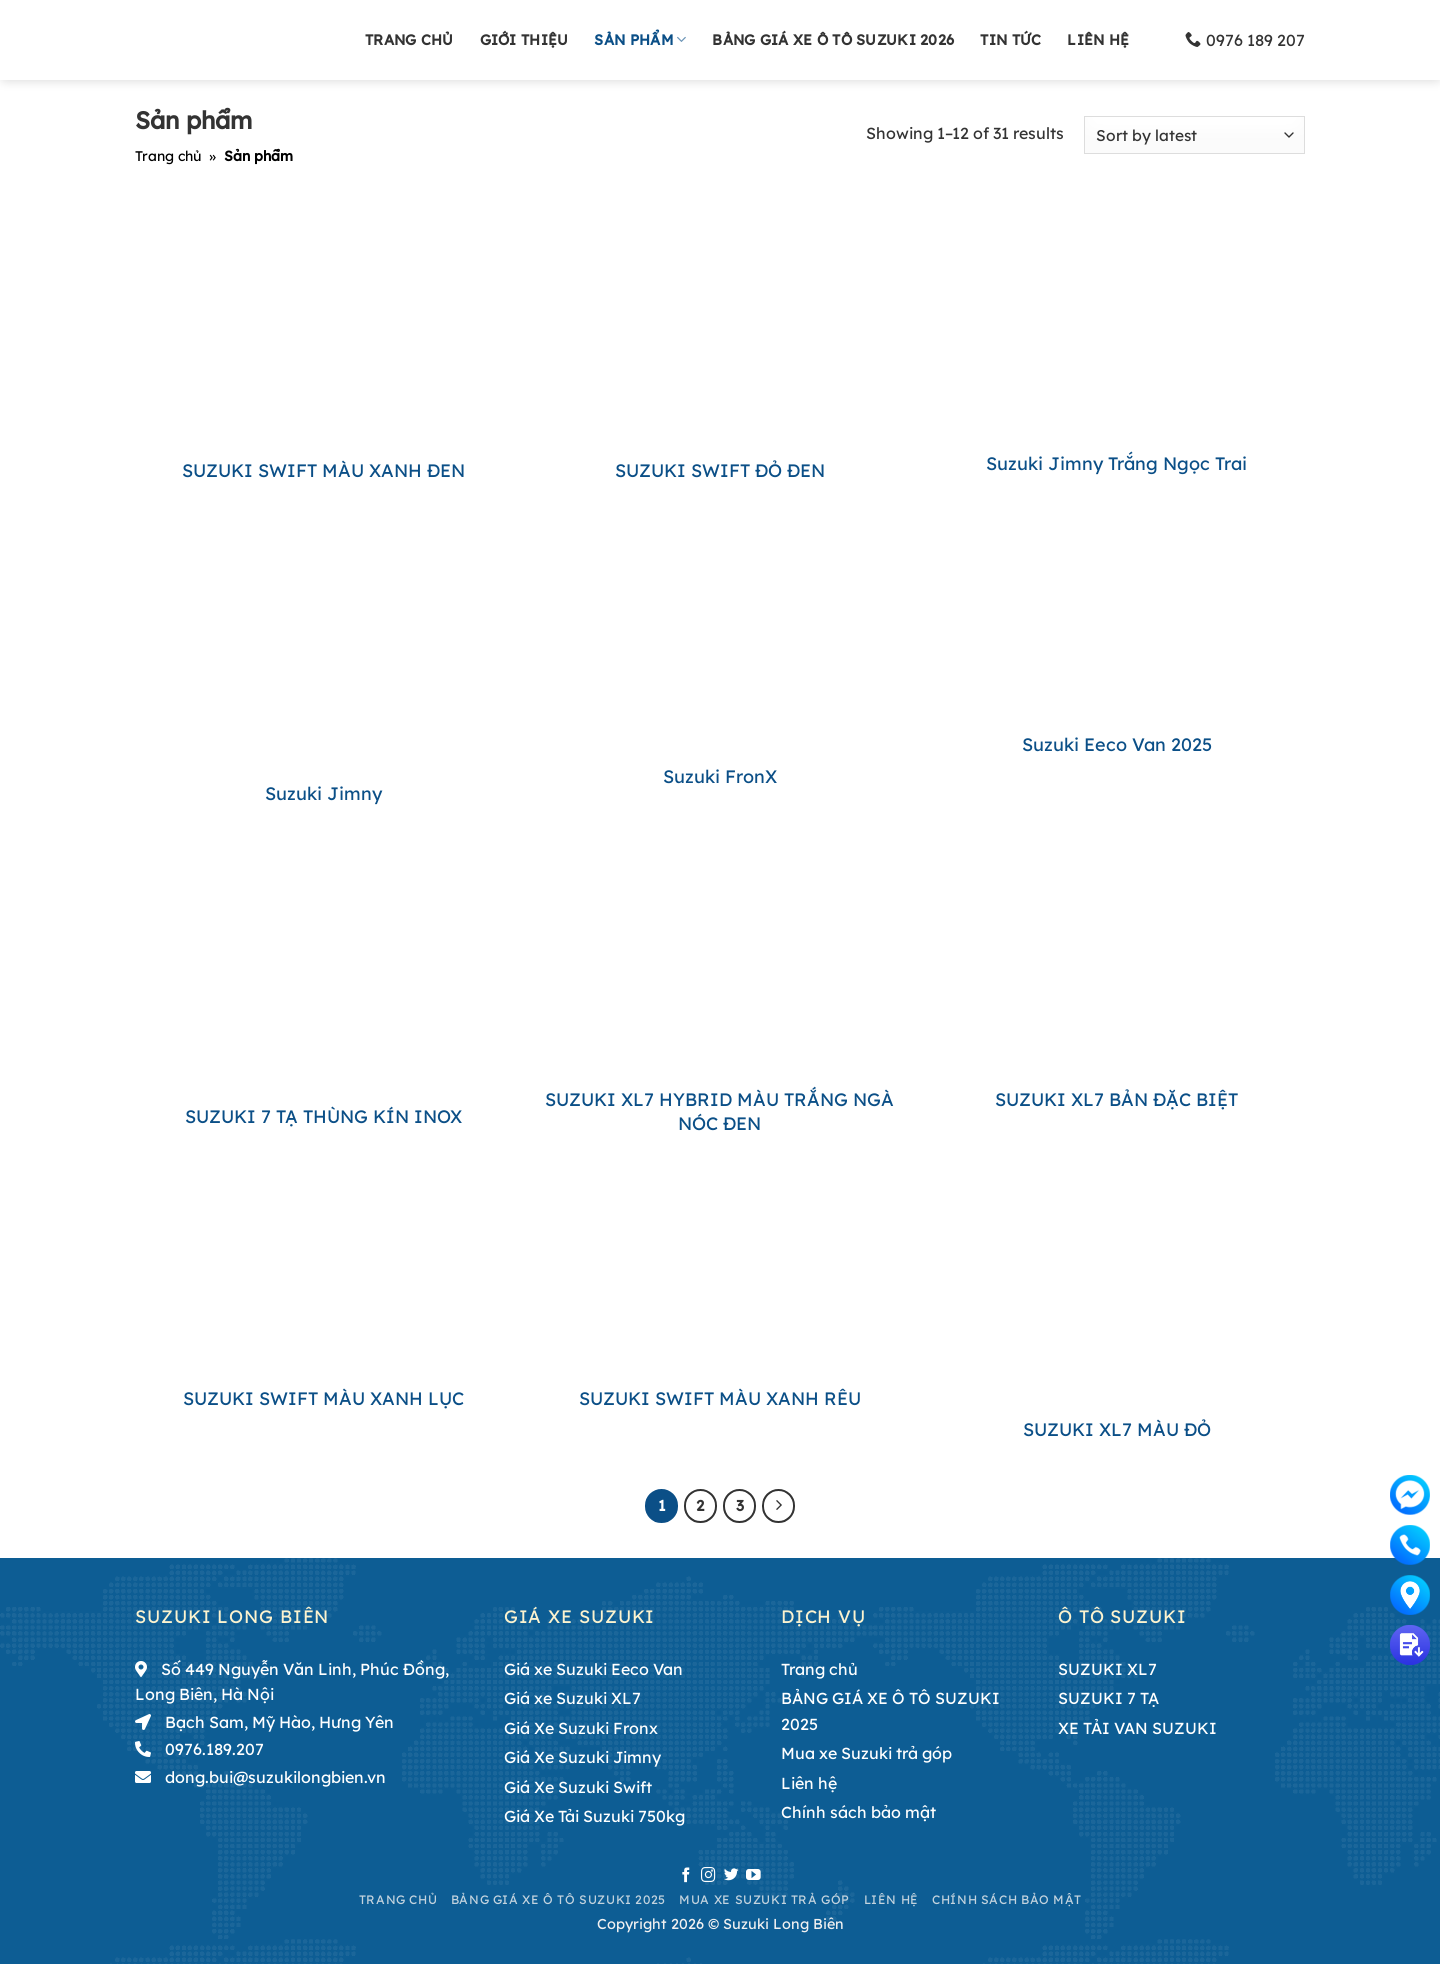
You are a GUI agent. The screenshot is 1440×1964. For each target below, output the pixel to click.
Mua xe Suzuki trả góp (866, 1753)
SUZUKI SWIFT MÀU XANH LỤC (323, 1398)
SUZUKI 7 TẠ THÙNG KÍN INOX (323, 1116)
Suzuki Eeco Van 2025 (1117, 744)
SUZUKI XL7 (1107, 1669)
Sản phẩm (640, 39)
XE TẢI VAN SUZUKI (1137, 1728)
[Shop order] (1194, 135)
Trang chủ (409, 40)
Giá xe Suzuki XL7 (572, 1698)
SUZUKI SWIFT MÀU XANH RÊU (720, 1398)
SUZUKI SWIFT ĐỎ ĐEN (720, 470)
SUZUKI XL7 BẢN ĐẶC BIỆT (1116, 1099)
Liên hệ (1098, 40)
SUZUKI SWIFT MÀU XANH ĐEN (323, 470)
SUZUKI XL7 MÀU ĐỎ (1117, 1429)
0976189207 (1410, 1544)
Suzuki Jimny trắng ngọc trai (1116, 463)
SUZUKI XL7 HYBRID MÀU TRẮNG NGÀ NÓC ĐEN (719, 1111)
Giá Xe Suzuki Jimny (582, 1757)
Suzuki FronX (720, 776)
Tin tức (1010, 40)
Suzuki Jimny (323, 793)
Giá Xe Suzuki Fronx (581, 1728)
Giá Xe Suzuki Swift (578, 1787)
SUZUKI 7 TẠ (1108, 1698)
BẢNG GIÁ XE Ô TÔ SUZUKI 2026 (833, 40)
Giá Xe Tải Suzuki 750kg (594, 1816)
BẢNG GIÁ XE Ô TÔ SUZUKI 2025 (890, 1711)
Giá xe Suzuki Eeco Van (593, 1669)
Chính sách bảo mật (858, 1812)
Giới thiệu (524, 40)
